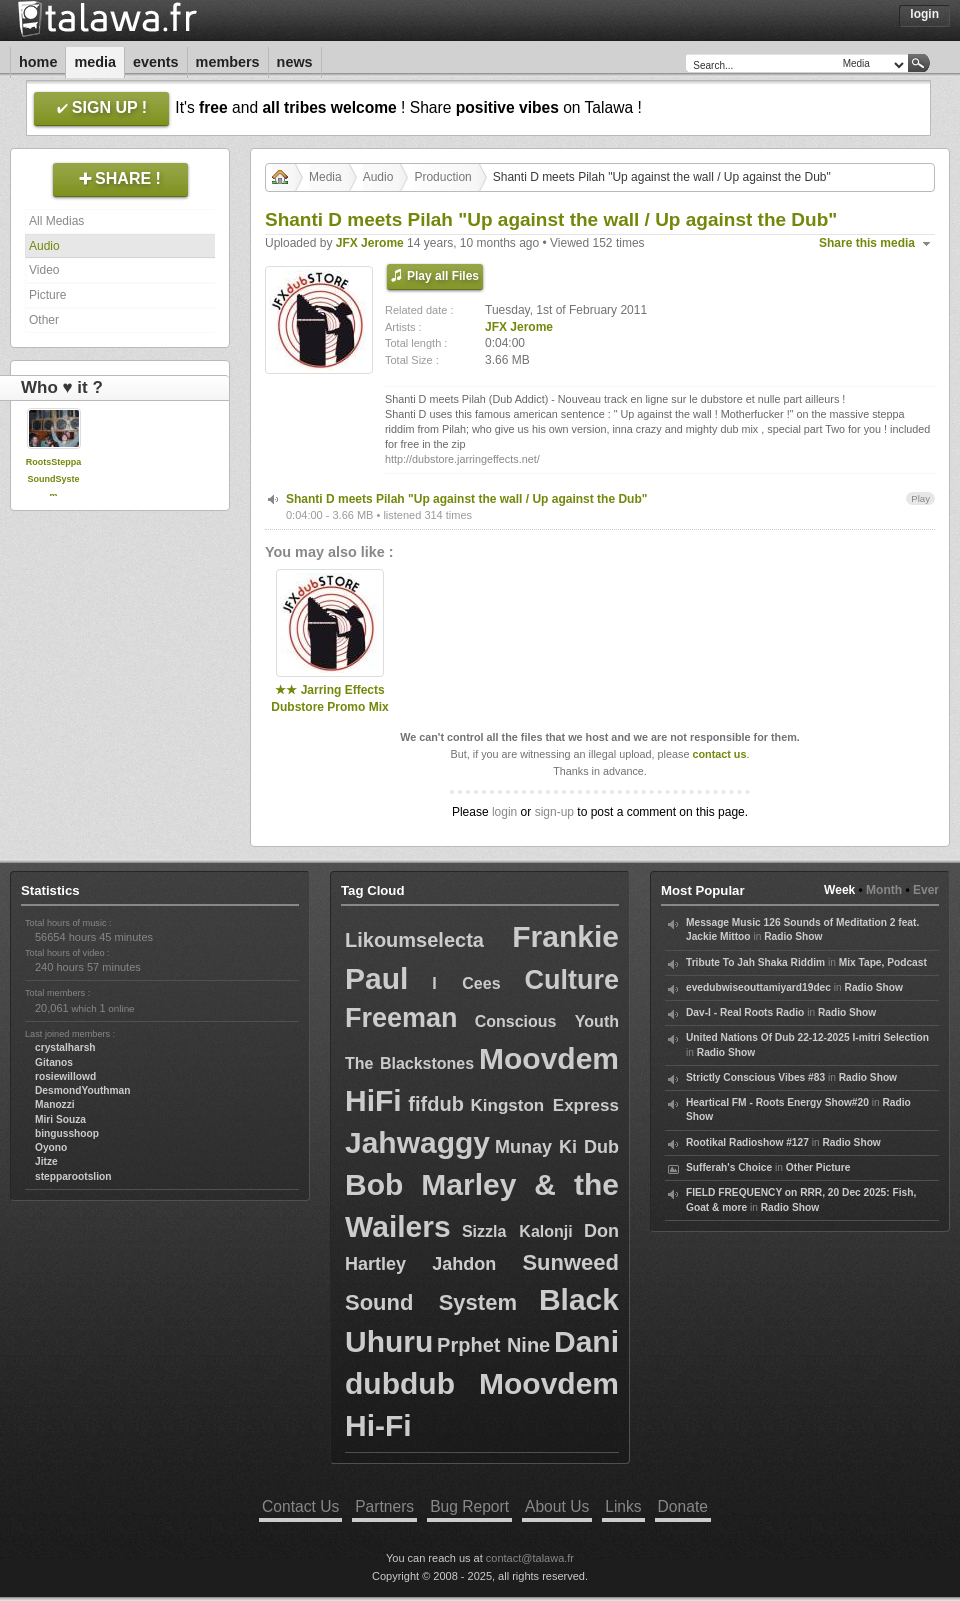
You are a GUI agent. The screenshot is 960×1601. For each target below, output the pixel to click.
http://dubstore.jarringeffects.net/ (462, 459)
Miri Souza (60, 1119)
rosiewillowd (65, 1076)
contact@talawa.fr (530, 1558)
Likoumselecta (414, 940)
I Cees (466, 983)
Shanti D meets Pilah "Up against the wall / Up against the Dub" (466, 499)
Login (924, 14)
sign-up (554, 812)
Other (44, 320)
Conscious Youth (547, 1021)
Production (442, 177)
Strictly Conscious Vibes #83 (755, 1077)
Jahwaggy (417, 1142)
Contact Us (300, 1506)
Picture (47, 295)
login (504, 812)
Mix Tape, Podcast (883, 962)
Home (38, 62)
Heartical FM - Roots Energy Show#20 (777, 1102)
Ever (926, 890)
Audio (44, 246)
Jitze (46, 1161)
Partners (384, 1506)
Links (623, 1506)
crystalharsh (65, 1047)
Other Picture (818, 1167)
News (295, 62)
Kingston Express (545, 1105)
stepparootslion (73, 1176)
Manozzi (55, 1104)
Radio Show (793, 936)
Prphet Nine (493, 1345)
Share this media (867, 243)
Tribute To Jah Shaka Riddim (755, 962)
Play (920, 498)
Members (228, 62)
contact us (719, 754)
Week (839, 890)
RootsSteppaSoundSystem (54, 479)
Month (884, 890)
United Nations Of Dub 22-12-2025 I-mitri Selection (807, 1037)
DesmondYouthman (82, 1090)
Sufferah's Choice (729, 1167)
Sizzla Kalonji (517, 1231)
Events (156, 62)
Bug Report (469, 1506)
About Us (557, 1506)
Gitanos (54, 1062)
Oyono (51, 1147)
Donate (683, 1506)
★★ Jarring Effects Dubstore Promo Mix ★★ (329, 707)
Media (95, 62)
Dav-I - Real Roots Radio (745, 1012)
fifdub (436, 1104)
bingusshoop (67, 1133)
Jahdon (464, 1264)
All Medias (56, 221)
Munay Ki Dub (557, 1147)
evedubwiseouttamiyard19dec (758, 987)
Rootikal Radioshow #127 (747, 1142)
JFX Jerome (370, 243)
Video (44, 270)
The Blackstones (409, 1063)
